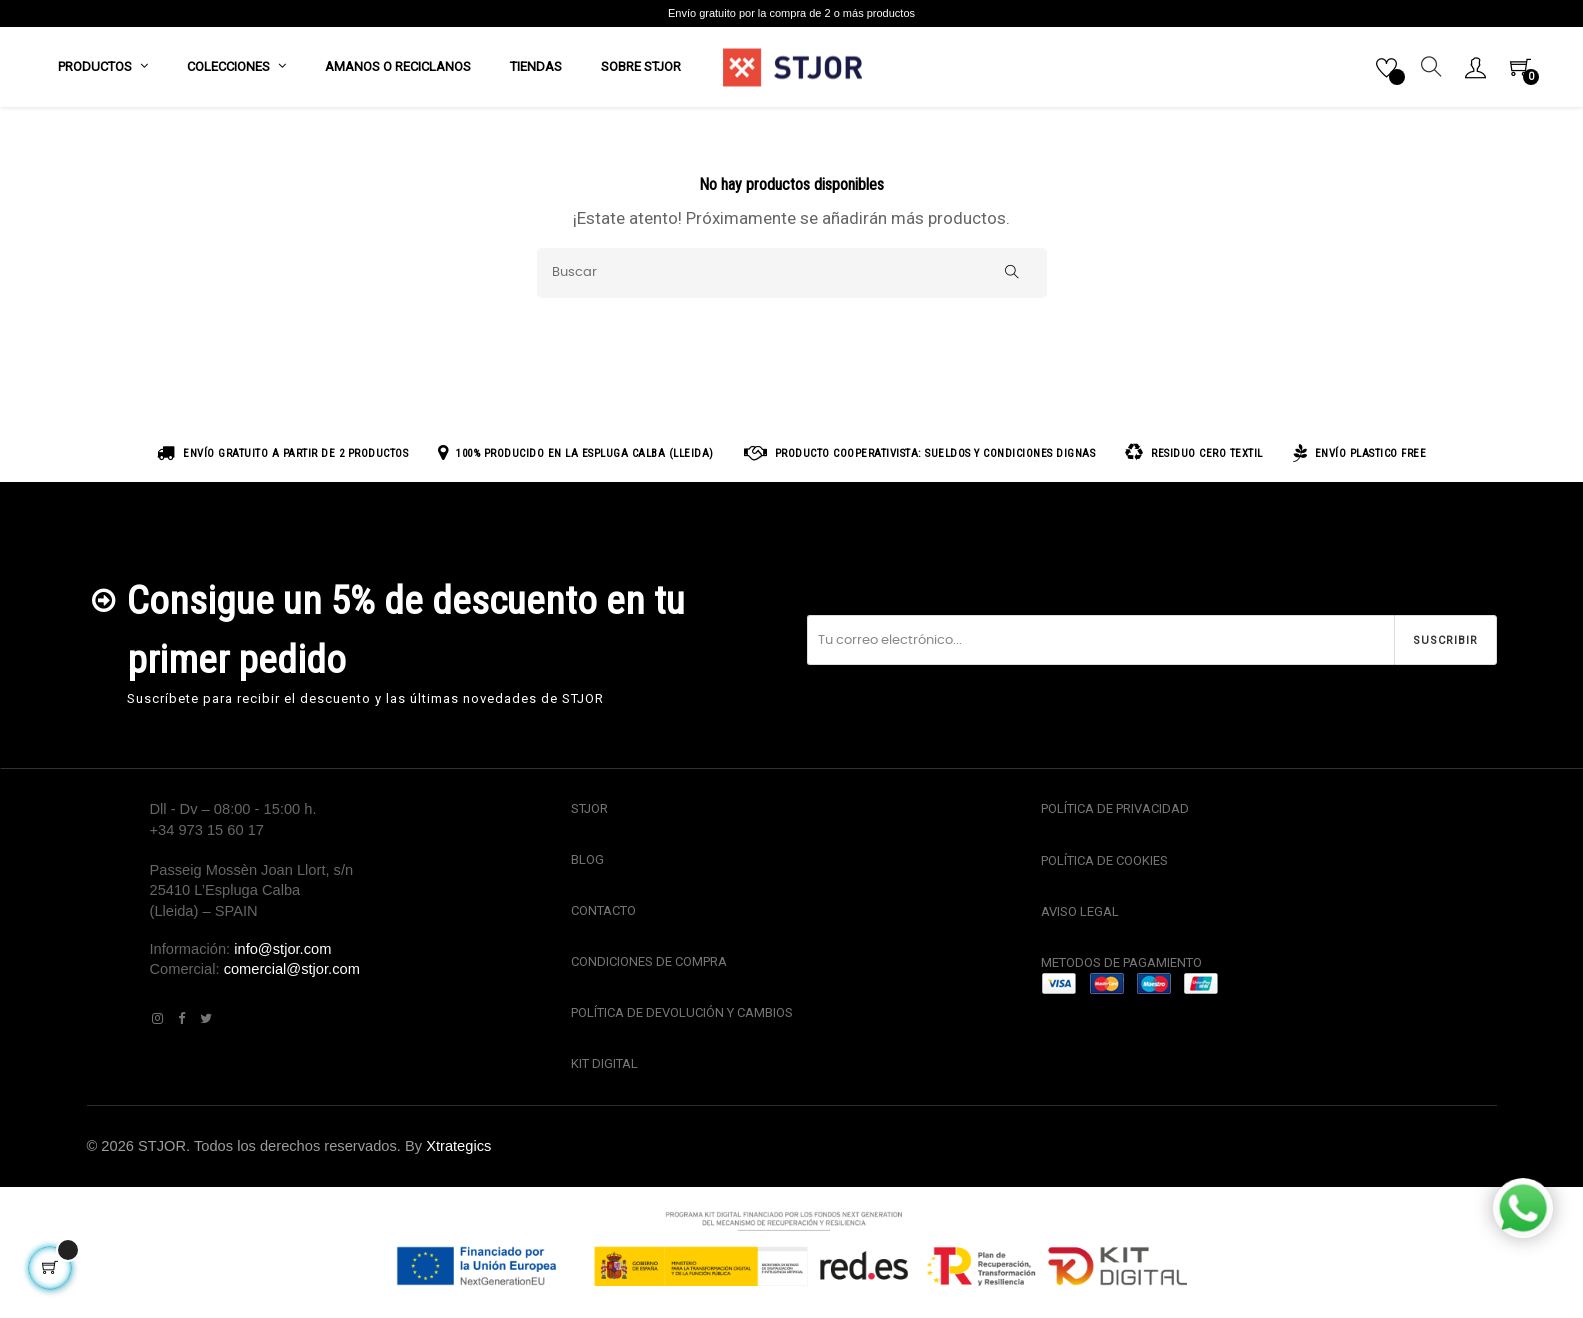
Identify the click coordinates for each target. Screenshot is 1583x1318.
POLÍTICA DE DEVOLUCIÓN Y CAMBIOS (682, 1015)
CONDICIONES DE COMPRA (649, 964)
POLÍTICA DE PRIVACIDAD (1115, 811)
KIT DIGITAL (604, 1066)
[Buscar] (792, 275)
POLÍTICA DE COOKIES (1104, 862)
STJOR (589, 811)
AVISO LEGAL (1080, 913)
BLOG (587, 861)
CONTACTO (603, 912)
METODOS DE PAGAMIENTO (1121, 965)
